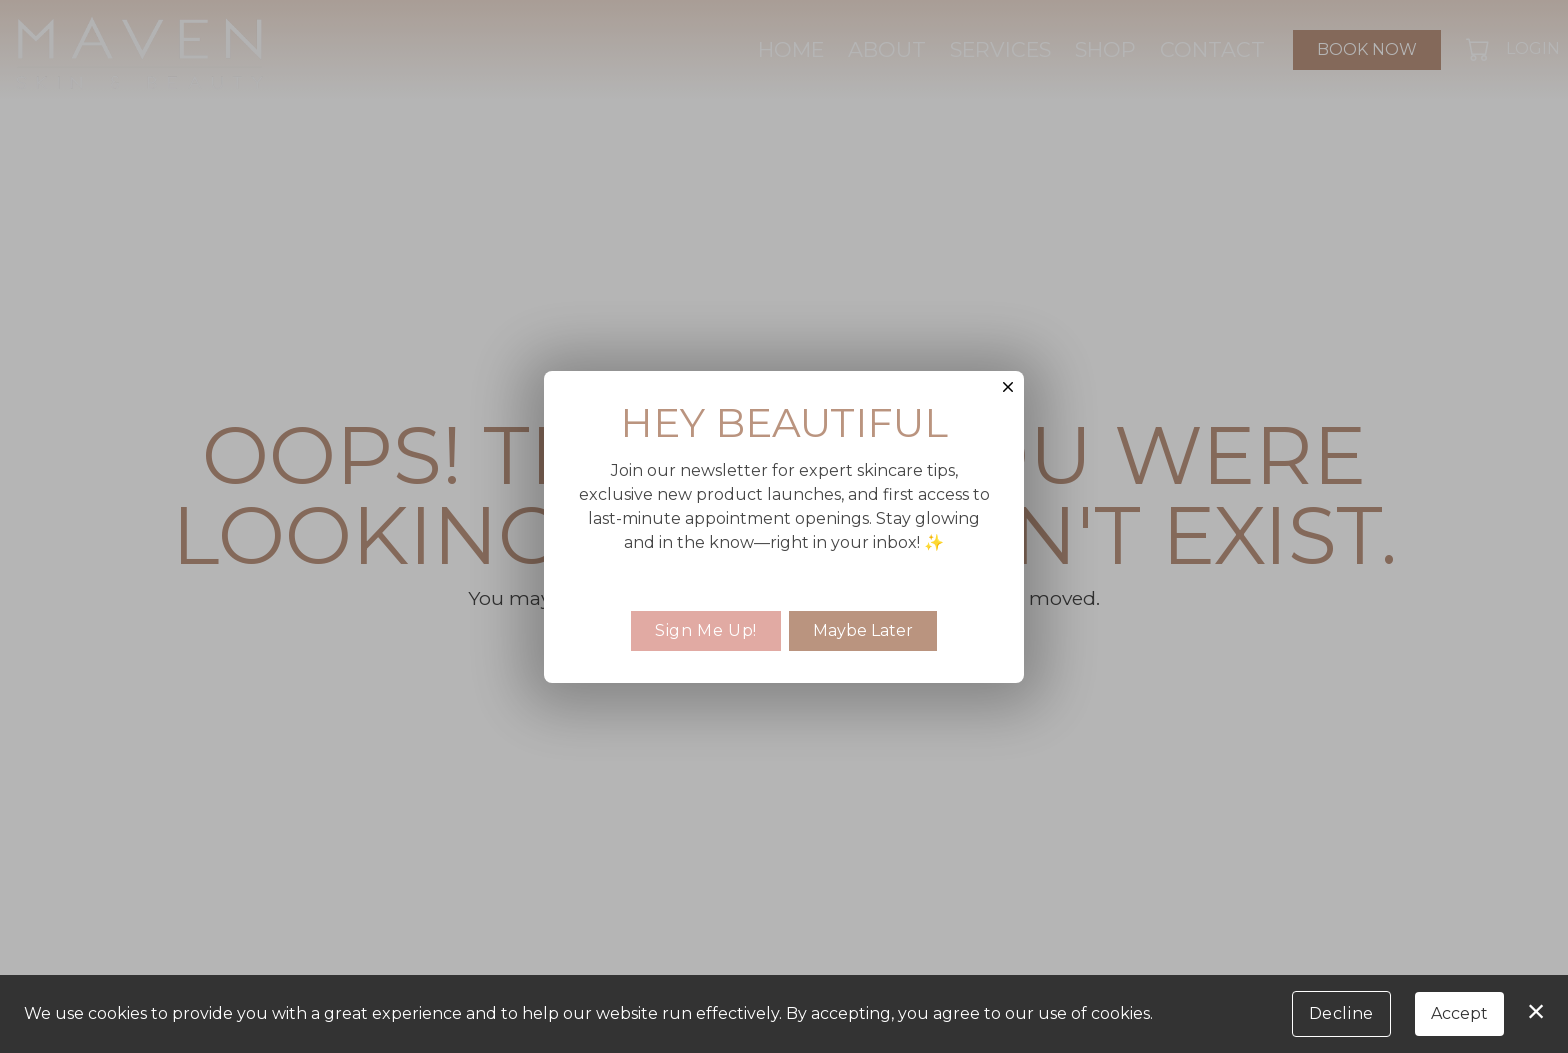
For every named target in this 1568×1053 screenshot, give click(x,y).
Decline (1341, 1013)
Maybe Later (863, 630)
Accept (1459, 1013)
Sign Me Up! (706, 630)
